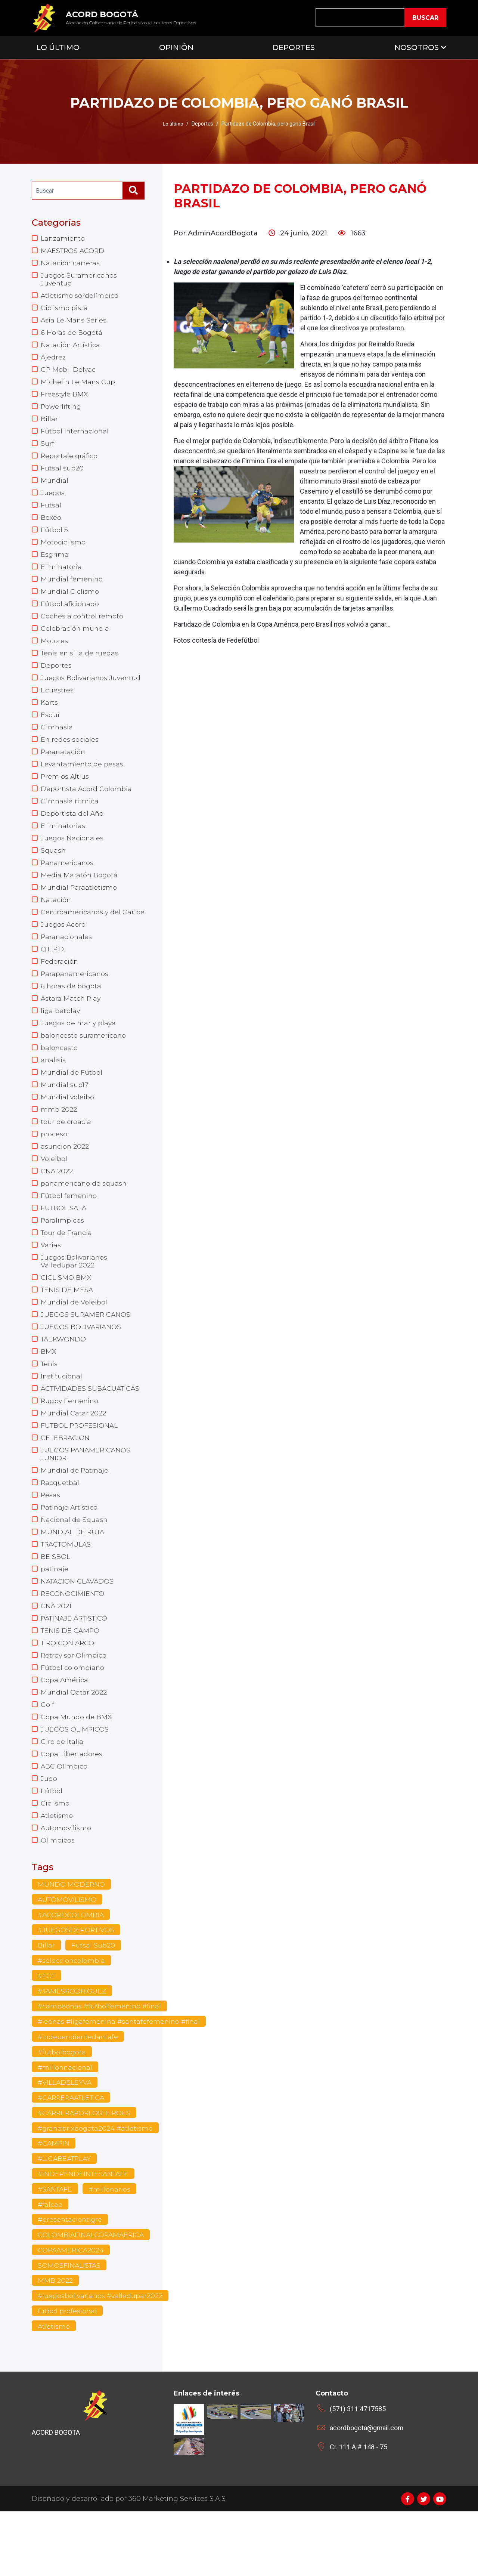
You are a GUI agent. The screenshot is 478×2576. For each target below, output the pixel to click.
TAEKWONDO (64, 1381)
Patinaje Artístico (70, 1554)
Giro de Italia (62, 1796)
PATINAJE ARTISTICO (76, 1669)
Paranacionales (67, 966)
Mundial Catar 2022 (73, 1457)
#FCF (46, 2034)
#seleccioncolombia (71, 2019)
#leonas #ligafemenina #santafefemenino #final (120, 2081)
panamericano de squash (84, 1220)
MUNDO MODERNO (71, 1942)
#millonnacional (65, 2127)
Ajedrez (53, 361)
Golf (47, 1758)
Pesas (50, 1542)
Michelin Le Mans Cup (78, 386)
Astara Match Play (71, 1030)
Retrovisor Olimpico (74, 1707)
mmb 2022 (59, 1144)
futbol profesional (67, 2375)
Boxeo (51, 526)
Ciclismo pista (64, 310)
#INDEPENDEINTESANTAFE (84, 2236)
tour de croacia (66, 1157)
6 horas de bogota (71, 1017)
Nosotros (416, 47)
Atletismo (57, 1872)
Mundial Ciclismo (70, 602)
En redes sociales (70, 755)
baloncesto (59, 1081)
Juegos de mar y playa (79, 1055)
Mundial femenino (72, 590)
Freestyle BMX (65, 399)
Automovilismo (66, 1885)
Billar (49, 424)
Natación (56, 920)
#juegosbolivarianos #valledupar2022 (101, 2360)
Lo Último (58, 47)
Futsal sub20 (62, 475)
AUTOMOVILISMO (67, 1957)
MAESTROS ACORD (73, 251)
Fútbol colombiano (73, 1719)
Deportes (294, 47)
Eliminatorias (63, 844)
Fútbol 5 (54, 539)
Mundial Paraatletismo (79, 907)
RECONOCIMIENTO (73, 1643)
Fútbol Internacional (75, 437)
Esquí (50, 729)
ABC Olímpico (64, 1821)
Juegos (53, 501)
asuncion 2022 (65, 1182)
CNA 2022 (57, 1208)
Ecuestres (57, 704)
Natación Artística (71, 348)
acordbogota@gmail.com (367, 2492)
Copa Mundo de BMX (76, 1770)
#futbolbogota (62, 2112)
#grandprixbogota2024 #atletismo (96, 2189)
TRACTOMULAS (67, 1592)
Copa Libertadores (71, 1808)
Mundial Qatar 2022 (74, 1745)
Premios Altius (65, 793)
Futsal (51, 513)
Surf (47, 450)
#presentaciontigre (70, 2282)
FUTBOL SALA (64, 1246)
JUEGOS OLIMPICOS (75, 1783)
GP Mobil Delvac (68, 374)
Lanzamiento (63, 238)
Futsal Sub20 (93, 2004)
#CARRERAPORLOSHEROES (85, 2174)
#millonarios (111, 2251)
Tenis (50, 1406)
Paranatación (63, 767)
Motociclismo (63, 551)
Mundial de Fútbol (72, 1106)
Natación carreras (70, 264)
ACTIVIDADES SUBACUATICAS (92, 1432)
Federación (59, 992)
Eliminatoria (61, 577)
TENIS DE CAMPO (71, 1681)
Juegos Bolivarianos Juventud (91, 691)
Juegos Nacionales (72, 856)
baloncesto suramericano (84, 1068)
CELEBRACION (65, 1483)
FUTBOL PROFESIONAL (80, 1470)
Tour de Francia (67, 1271)
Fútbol (51, 1847)
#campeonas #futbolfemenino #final (100, 2065)
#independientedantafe (79, 2096)
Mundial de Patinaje (75, 1516)
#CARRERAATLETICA (73, 2159)
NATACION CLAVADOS (78, 1631)
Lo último (173, 124)
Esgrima (55, 564)
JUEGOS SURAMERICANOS (86, 1356)
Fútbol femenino (69, 1233)
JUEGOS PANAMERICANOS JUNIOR (86, 1499)
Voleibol (54, 1195)
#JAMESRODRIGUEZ (73, 2050)
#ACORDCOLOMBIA (71, 1973)
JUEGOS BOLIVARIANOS (81, 1368)
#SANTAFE (56, 2251)
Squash (53, 869)
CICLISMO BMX (66, 1317)
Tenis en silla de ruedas (80, 666)
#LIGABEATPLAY (65, 2220)
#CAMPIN (54, 2205)
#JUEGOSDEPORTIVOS (77, 1988)
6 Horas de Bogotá (72, 335)
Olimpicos (58, 1897)
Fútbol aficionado (70, 615)
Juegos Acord (64, 953)
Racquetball (61, 1529)
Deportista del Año (72, 831)
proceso (54, 1169)
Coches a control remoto (82, 628)
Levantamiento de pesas (82, 780)
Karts (49, 717)
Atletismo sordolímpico (80, 297)
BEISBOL (55, 1605)
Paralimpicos (62, 1258)
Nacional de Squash (74, 1567)
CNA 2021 (56, 1656)
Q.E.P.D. (53, 979)
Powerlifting (62, 412)
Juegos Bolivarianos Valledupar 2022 (74, 1300)
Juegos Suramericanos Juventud (79, 280)
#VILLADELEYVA (65, 2143)
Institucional (62, 1419)
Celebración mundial (76, 640)
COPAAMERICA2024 (72, 2313)
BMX (48, 1394)
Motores (54, 653)
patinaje (55, 1618)
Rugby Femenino (70, 1444)
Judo (49, 1834)
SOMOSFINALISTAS (70, 2329)
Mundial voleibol (69, 1131)
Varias (51, 1284)
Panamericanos (67, 882)
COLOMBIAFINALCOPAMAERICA (92, 2298)
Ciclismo (55, 1859)
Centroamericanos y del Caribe (81, 937)
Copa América (65, 1732)
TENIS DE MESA (67, 1330)
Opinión (176, 47)
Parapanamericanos (75, 1004)
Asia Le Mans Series (74, 323)
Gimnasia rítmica (70, 818)
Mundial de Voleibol (74, 1343)
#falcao (50, 2267)
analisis (53, 1093)
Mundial (55, 488)
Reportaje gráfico (70, 462)
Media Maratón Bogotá (79, 894)
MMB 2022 (55, 2344)
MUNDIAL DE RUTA (73, 1580)
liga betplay (61, 1042)
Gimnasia (57, 742)
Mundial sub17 (65, 1119)
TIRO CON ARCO (68, 1694)
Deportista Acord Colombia (86, 805)
